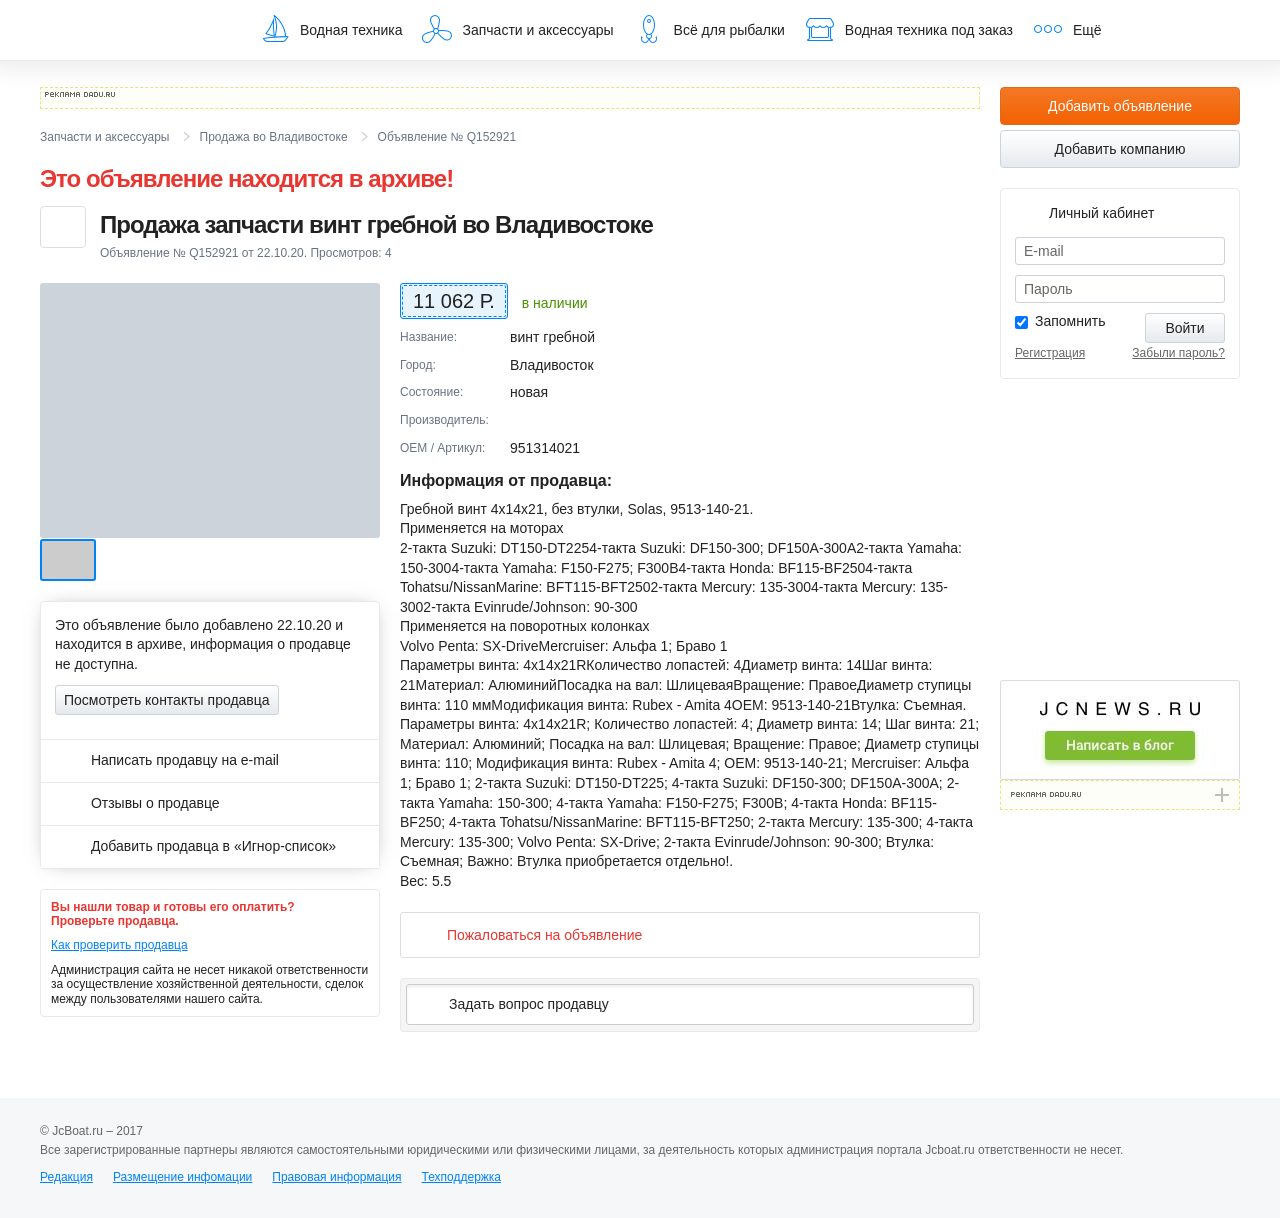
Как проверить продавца (119, 945)
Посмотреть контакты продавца (167, 700)
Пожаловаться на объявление (528, 934)
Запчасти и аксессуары (517, 29)
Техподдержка (461, 1177)
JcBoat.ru (136, 30)
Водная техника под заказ (909, 29)
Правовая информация (336, 1177)
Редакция (66, 1177)
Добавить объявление (1120, 106)
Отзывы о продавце (137, 803)
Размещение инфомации (182, 1177)
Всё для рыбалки (709, 29)
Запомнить (1070, 321)
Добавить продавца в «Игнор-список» (195, 846)
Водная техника (331, 29)
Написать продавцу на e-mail (167, 760)
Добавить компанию (1120, 149)
